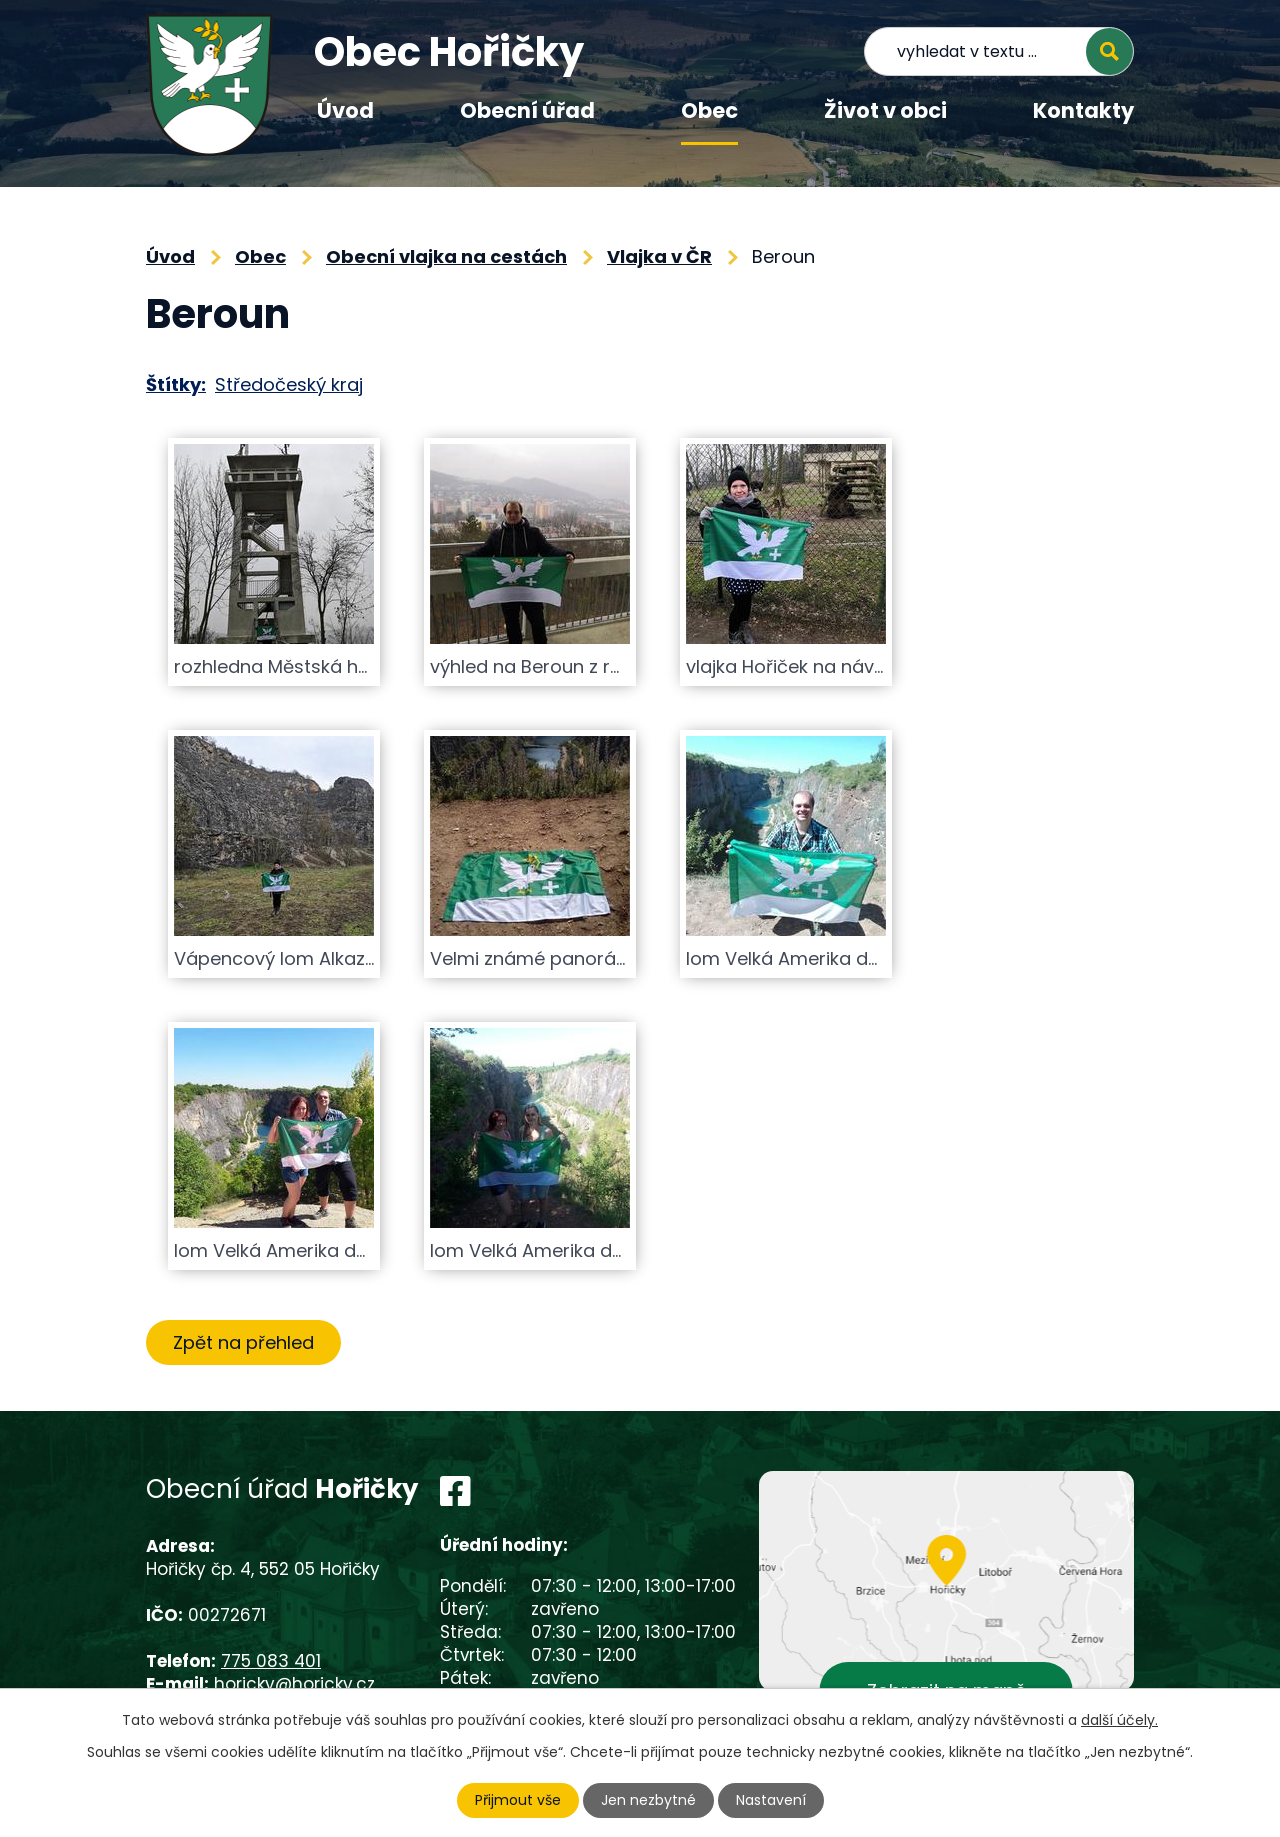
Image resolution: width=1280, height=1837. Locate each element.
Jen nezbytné (648, 1800)
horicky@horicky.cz (294, 1684)
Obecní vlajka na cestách (446, 256)
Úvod (345, 110)
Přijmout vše (518, 1800)
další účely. (1119, 1720)
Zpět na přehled (243, 1342)
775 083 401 (271, 1661)
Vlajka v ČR (659, 256)
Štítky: (176, 384)
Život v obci (885, 110)
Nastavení (771, 1800)
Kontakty (1083, 110)
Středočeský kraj (289, 384)
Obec (709, 110)
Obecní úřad (527, 110)
